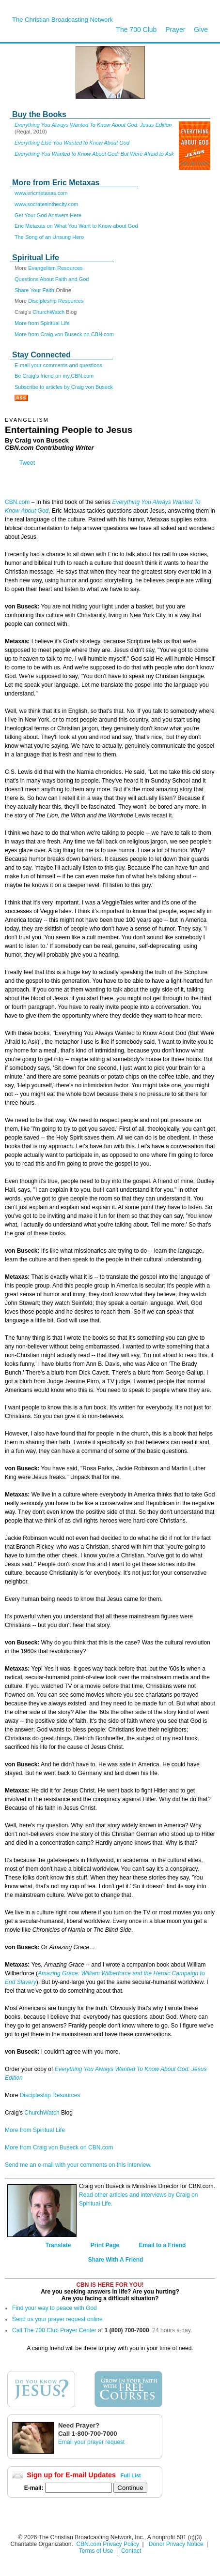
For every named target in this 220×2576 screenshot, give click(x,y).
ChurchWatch (48, 312)
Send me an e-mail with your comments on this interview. (78, 2164)
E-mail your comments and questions (58, 365)
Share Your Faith (34, 290)
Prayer (175, 29)
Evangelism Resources (55, 268)
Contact (131, 2550)
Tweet (27, 462)
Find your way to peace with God (54, 2308)
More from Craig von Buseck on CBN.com (64, 334)
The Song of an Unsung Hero (49, 237)
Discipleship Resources (55, 301)
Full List (131, 2475)
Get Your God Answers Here (48, 215)
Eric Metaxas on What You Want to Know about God (76, 226)
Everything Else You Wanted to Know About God (72, 143)
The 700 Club (136, 29)
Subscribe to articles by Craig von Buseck (64, 387)
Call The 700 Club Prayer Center (54, 2330)
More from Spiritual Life (42, 323)
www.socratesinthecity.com (46, 204)
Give (201, 29)
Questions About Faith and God (52, 279)
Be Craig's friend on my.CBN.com (54, 376)
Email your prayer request (91, 2442)
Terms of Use (97, 2550)
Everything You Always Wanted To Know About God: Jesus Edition (93, 125)
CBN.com (17, 502)
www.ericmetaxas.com (41, 193)
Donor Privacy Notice (176, 2544)
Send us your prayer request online (57, 2319)
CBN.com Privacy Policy (108, 2544)
